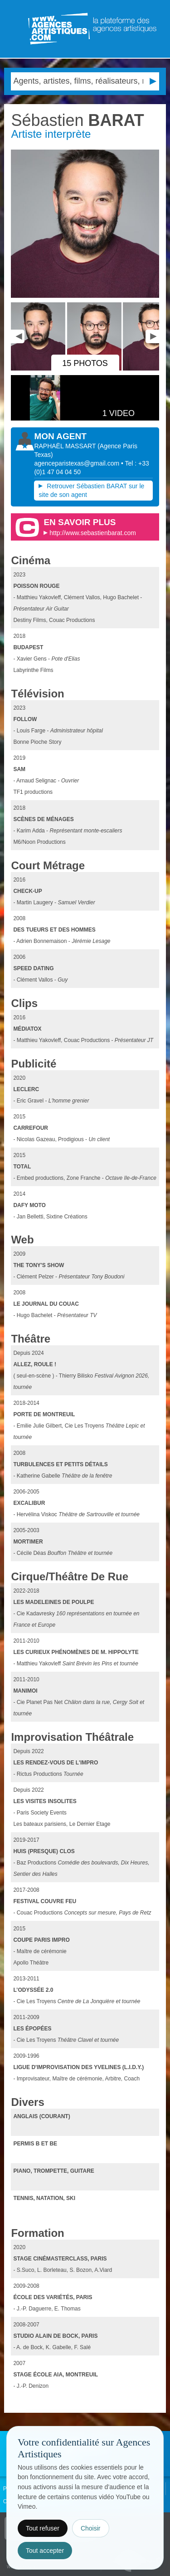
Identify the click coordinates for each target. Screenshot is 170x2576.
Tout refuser (42, 2528)
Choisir (91, 2528)
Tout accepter (45, 2550)
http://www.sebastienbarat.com (92, 532)
